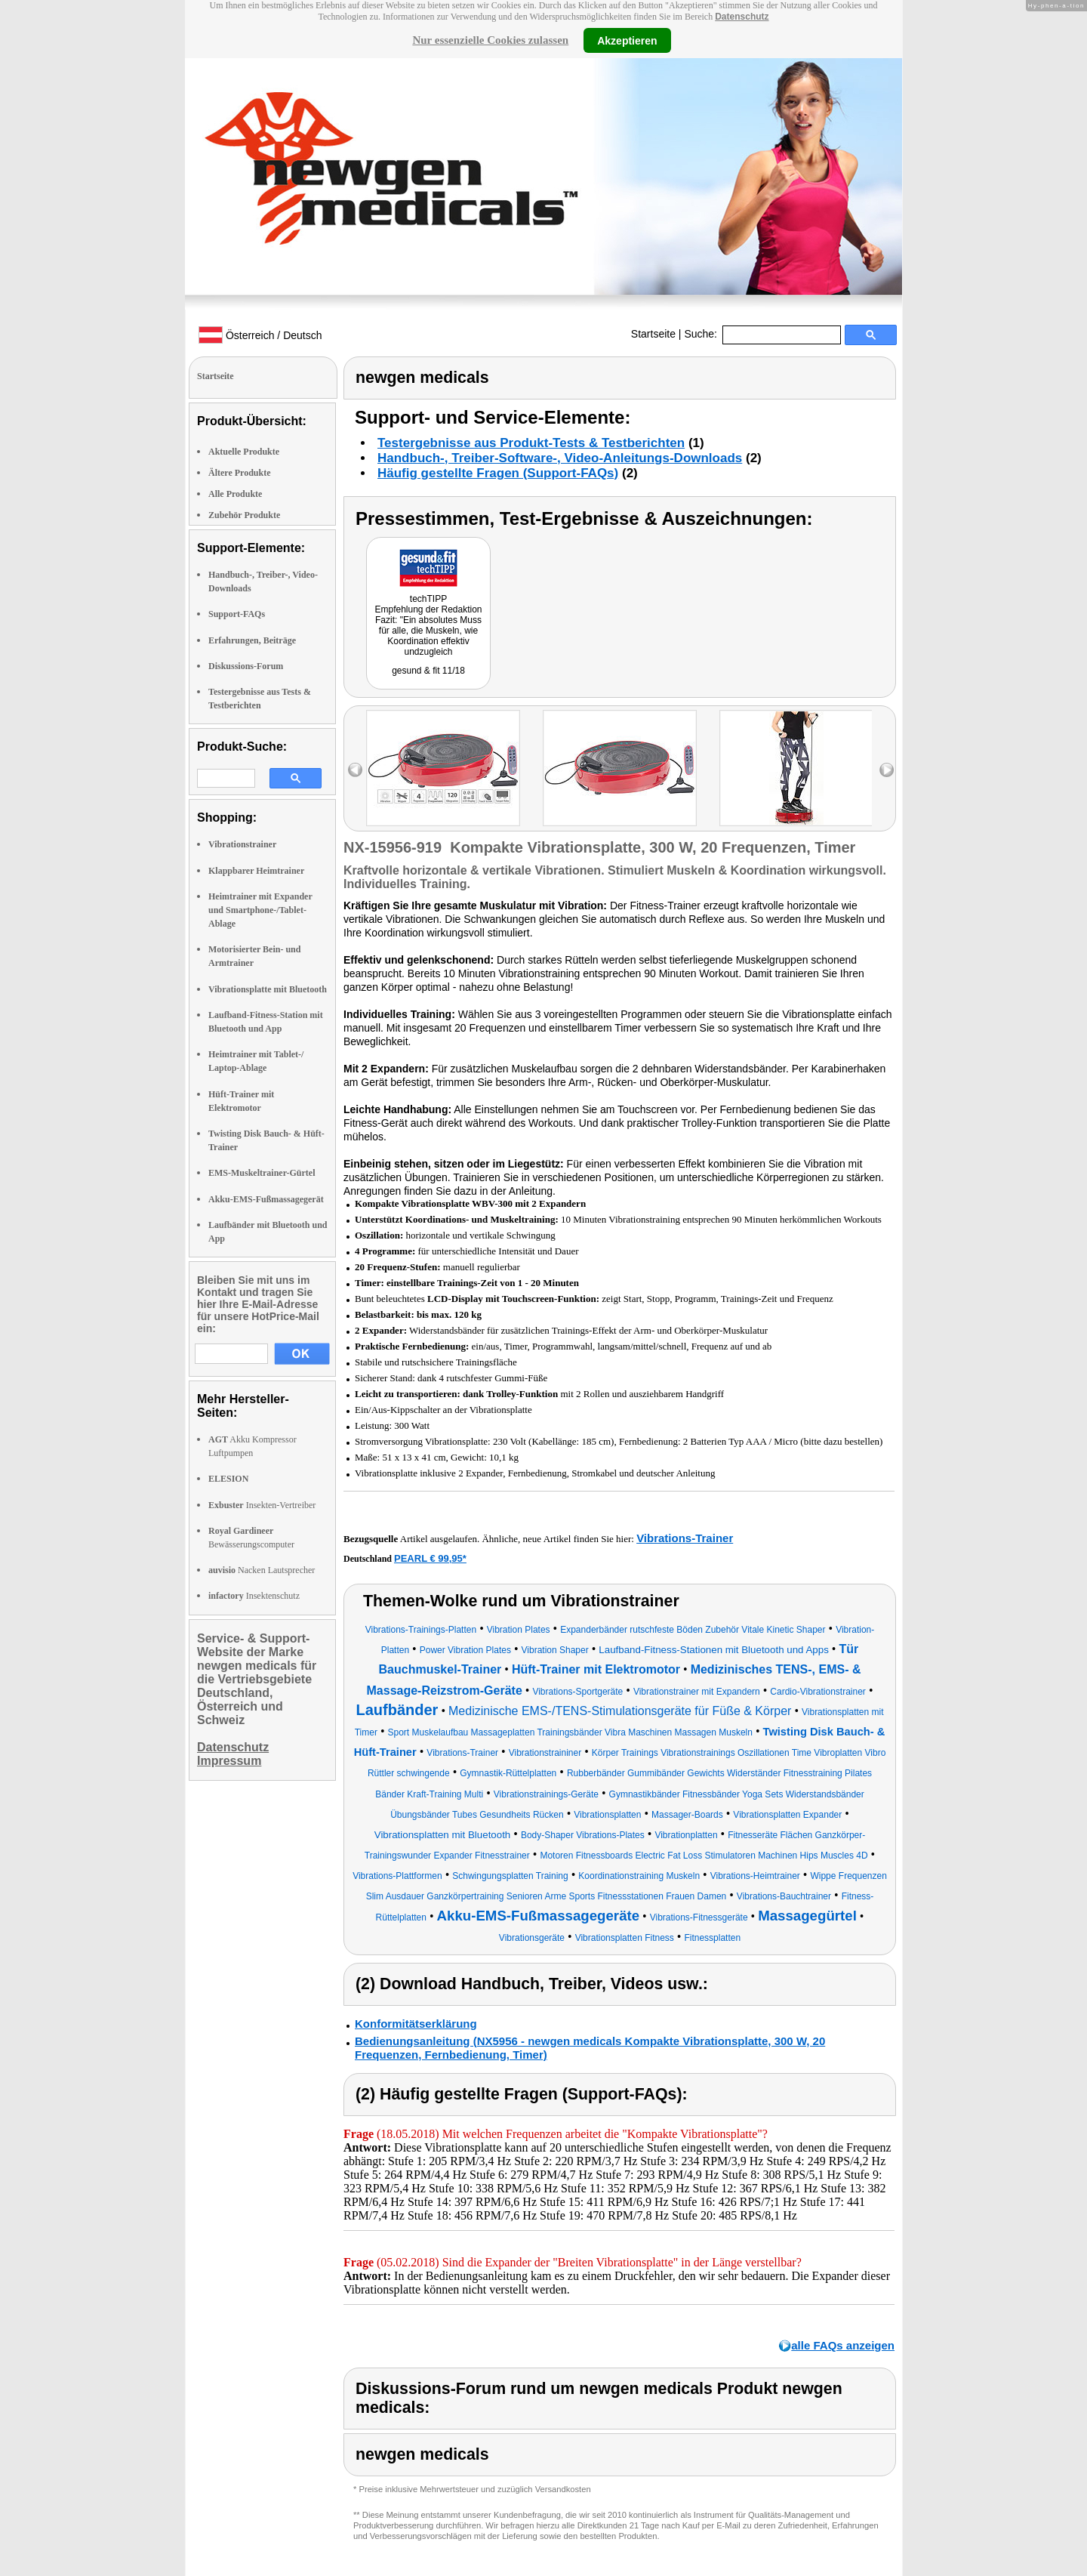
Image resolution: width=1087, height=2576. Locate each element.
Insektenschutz (254, 1595)
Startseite (653, 334)
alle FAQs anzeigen (843, 2345)
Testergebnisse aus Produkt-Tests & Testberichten (531, 443)
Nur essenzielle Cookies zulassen (490, 40)
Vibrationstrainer (242, 844)
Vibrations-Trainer (684, 1538)
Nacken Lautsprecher (261, 1570)
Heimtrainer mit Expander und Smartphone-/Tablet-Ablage (260, 910)
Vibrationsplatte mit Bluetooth (267, 989)
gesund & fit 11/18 (428, 670)
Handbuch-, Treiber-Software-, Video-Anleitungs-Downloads (559, 458)
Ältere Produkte (239, 472)
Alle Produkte (235, 494)
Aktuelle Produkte (243, 451)
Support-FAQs (236, 614)
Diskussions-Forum (245, 666)
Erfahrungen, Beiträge (252, 640)
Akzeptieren (627, 40)
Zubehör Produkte (244, 515)
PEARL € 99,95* (430, 1558)
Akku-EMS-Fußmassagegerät (266, 1199)
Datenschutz (741, 16)
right (886, 770)
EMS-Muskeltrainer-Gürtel (262, 1173)
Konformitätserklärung (416, 2023)
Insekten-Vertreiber (262, 1505)
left (355, 770)
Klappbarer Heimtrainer (256, 870)
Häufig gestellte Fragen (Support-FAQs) (497, 473)
